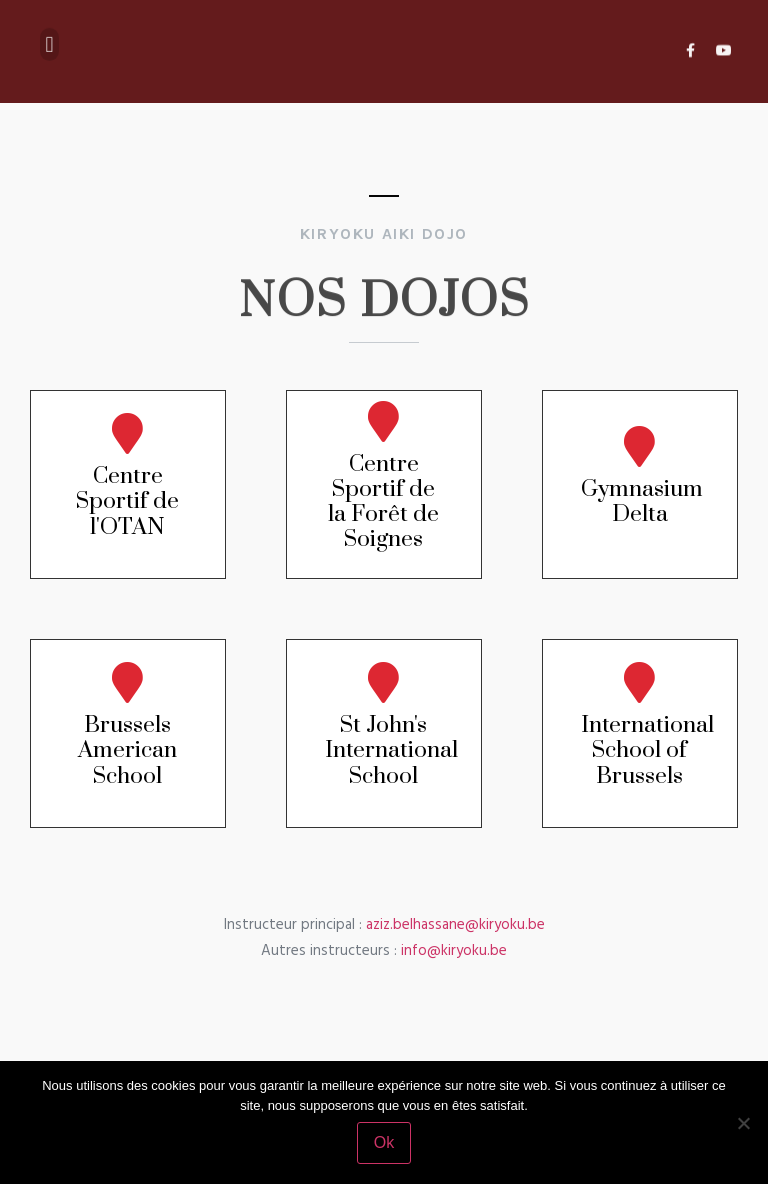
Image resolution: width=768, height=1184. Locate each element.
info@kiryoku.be (454, 951)
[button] (49, 37)
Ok (384, 1142)
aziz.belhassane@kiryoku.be (455, 925)
